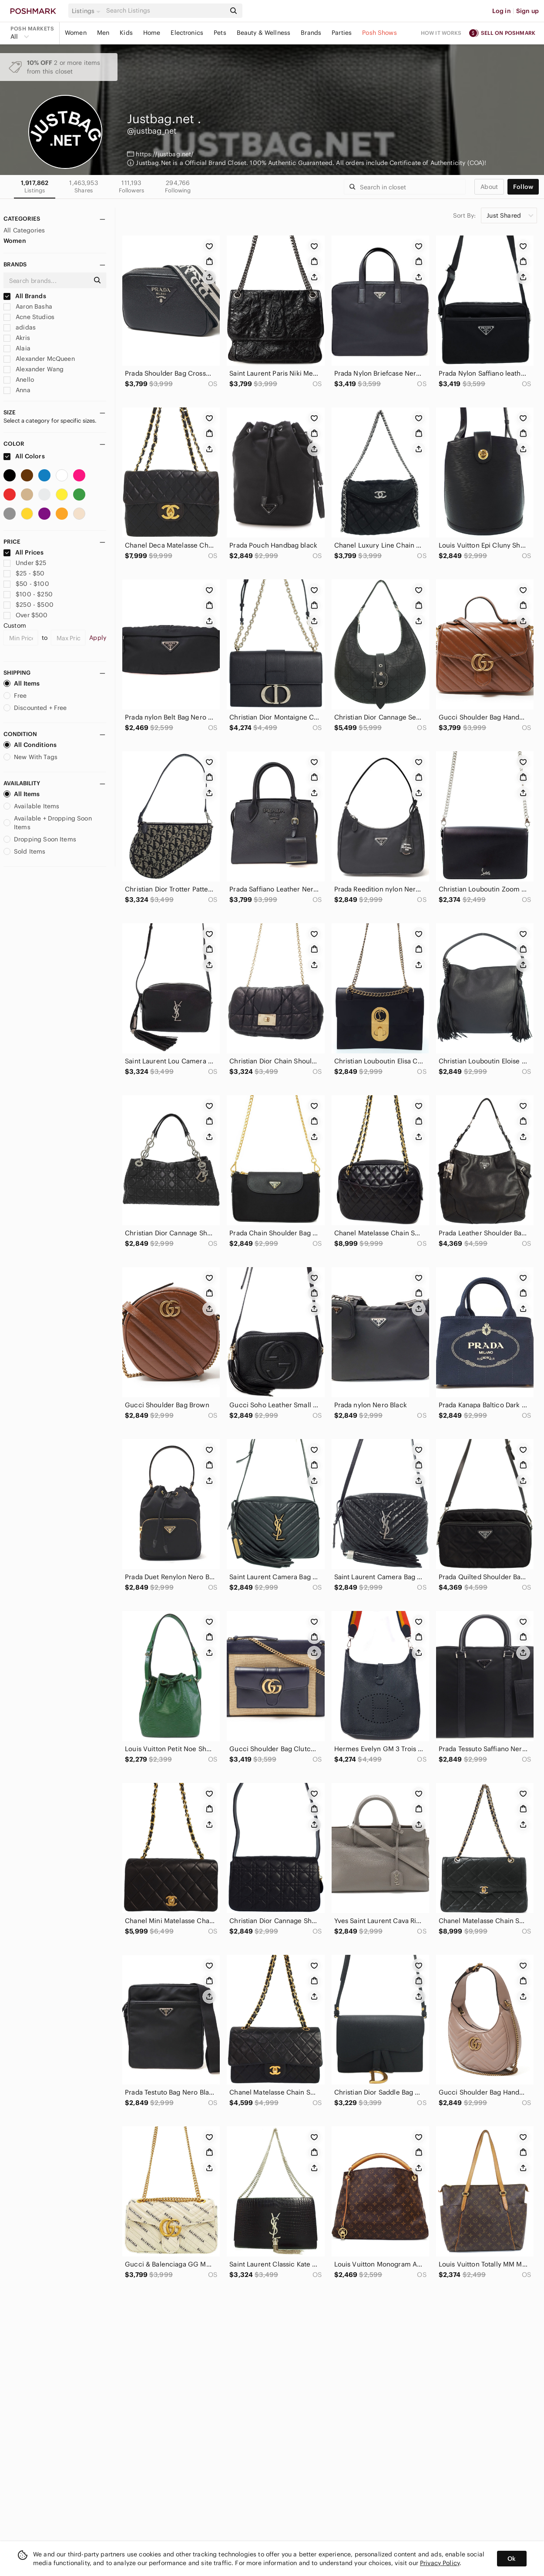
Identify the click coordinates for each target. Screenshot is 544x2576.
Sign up (527, 11)
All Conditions (30, 745)
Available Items (31, 806)
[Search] (165, 10)
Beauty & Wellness (264, 33)
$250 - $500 (28, 605)
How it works (441, 33)
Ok (511, 2559)
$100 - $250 (28, 594)
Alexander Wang (33, 369)
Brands (311, 33)
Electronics (187, 33)
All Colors (24, 456)
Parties (342, 33)
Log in (501, 11)
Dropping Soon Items (39, 839)
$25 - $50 (24, 573)
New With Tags (30, 757)
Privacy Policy (440, 2563)
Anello (18, 379)
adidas (19, 327)
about (489, 187)
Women (76, 33)
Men (103, 33)
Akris (16, 338)
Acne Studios (28, 317)
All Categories (24, 230)
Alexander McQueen (39, 359)
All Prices (23, 552)
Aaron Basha (27, 306)
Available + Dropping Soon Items (47, 822)
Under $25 (25, 563)
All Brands (24, 296)
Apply (97, 638)
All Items (21, 683)
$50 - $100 (26, 584)
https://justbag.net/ (165, 154)
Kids (126, 33)
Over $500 (25, 615)
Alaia (16, 348)
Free (15, 695)
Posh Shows (379, 33)
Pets (220, 33)
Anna (16, 390)
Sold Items (24, 851)
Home (152, 33)
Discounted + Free (35, 708)
